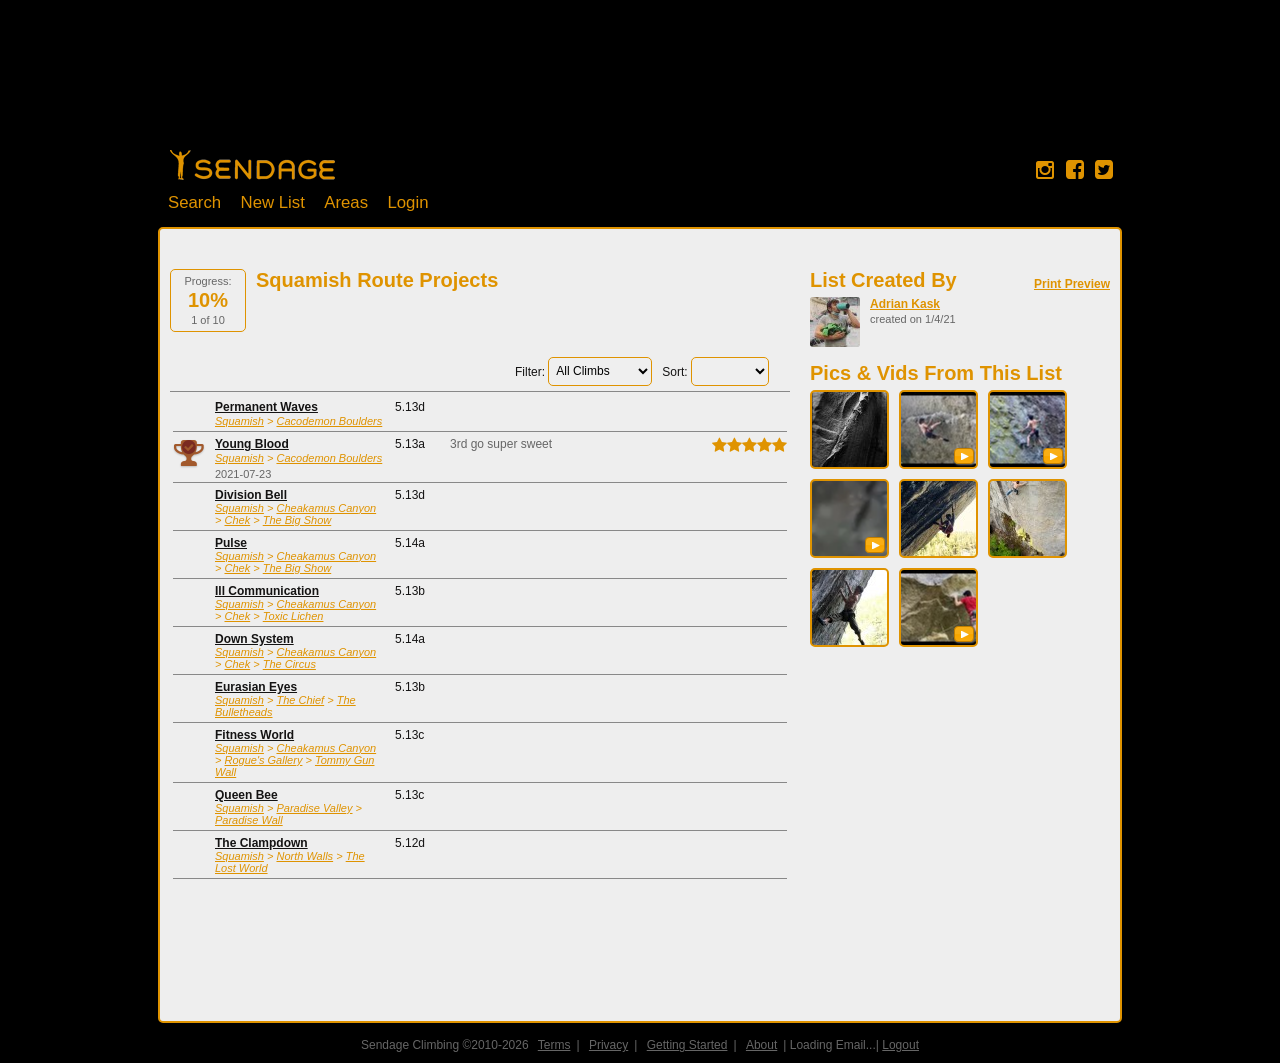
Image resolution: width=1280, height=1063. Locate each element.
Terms (554, 1045)
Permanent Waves (266, 407)
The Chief (300, 700)
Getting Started (687, 1045)
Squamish (239, 421)
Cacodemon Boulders (329, 421)
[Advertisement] (640, 85)
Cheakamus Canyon (326, 508)
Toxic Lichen (293, 616)
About (761, 1045)
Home (252, 165)
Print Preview (1072, 284)
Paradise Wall (249, 820)
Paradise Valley (314, 808)
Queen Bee (246, 795)
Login (407, 202)
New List (273, 202)
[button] (964, 456)
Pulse (231, 543)
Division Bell (251, 495)
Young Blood (252, 444)
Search (194, 202)
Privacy (608, 1045)
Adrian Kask (905, 304)
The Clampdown (261, 843)
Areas (346, 202)
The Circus (289, 664)
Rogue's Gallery (263, 760)
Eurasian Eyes (256, 687)
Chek (237, 520)
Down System (254, 639)
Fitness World (254, 735)
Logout (900, 1045)
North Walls (304, 856)
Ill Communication (267, 591)
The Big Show (297, 520)
